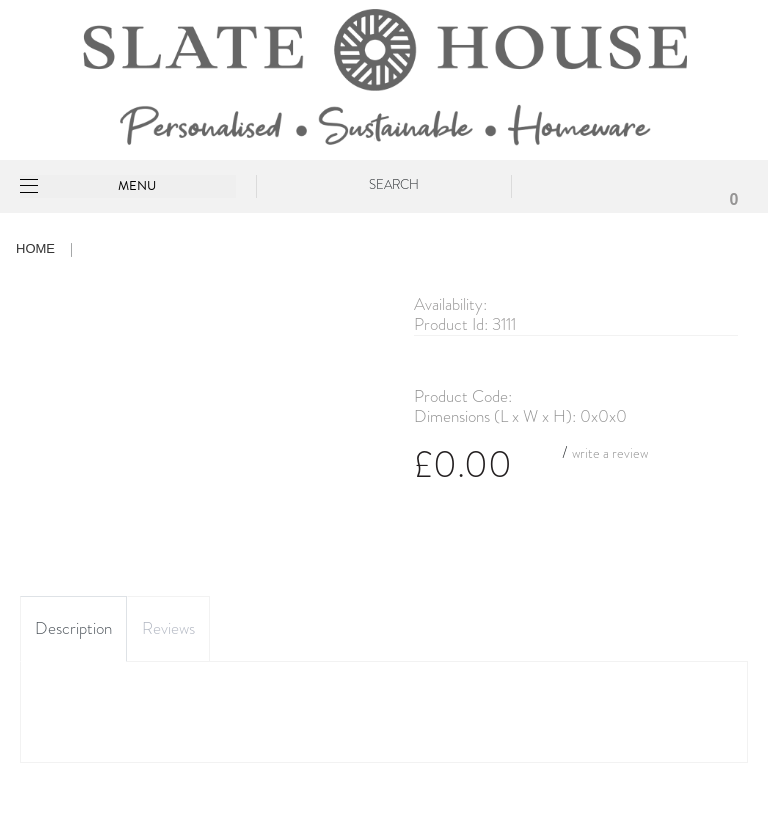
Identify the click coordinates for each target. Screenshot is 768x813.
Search (394, 184)
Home (35, 248)
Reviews (168, 628)
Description (73, 628)
